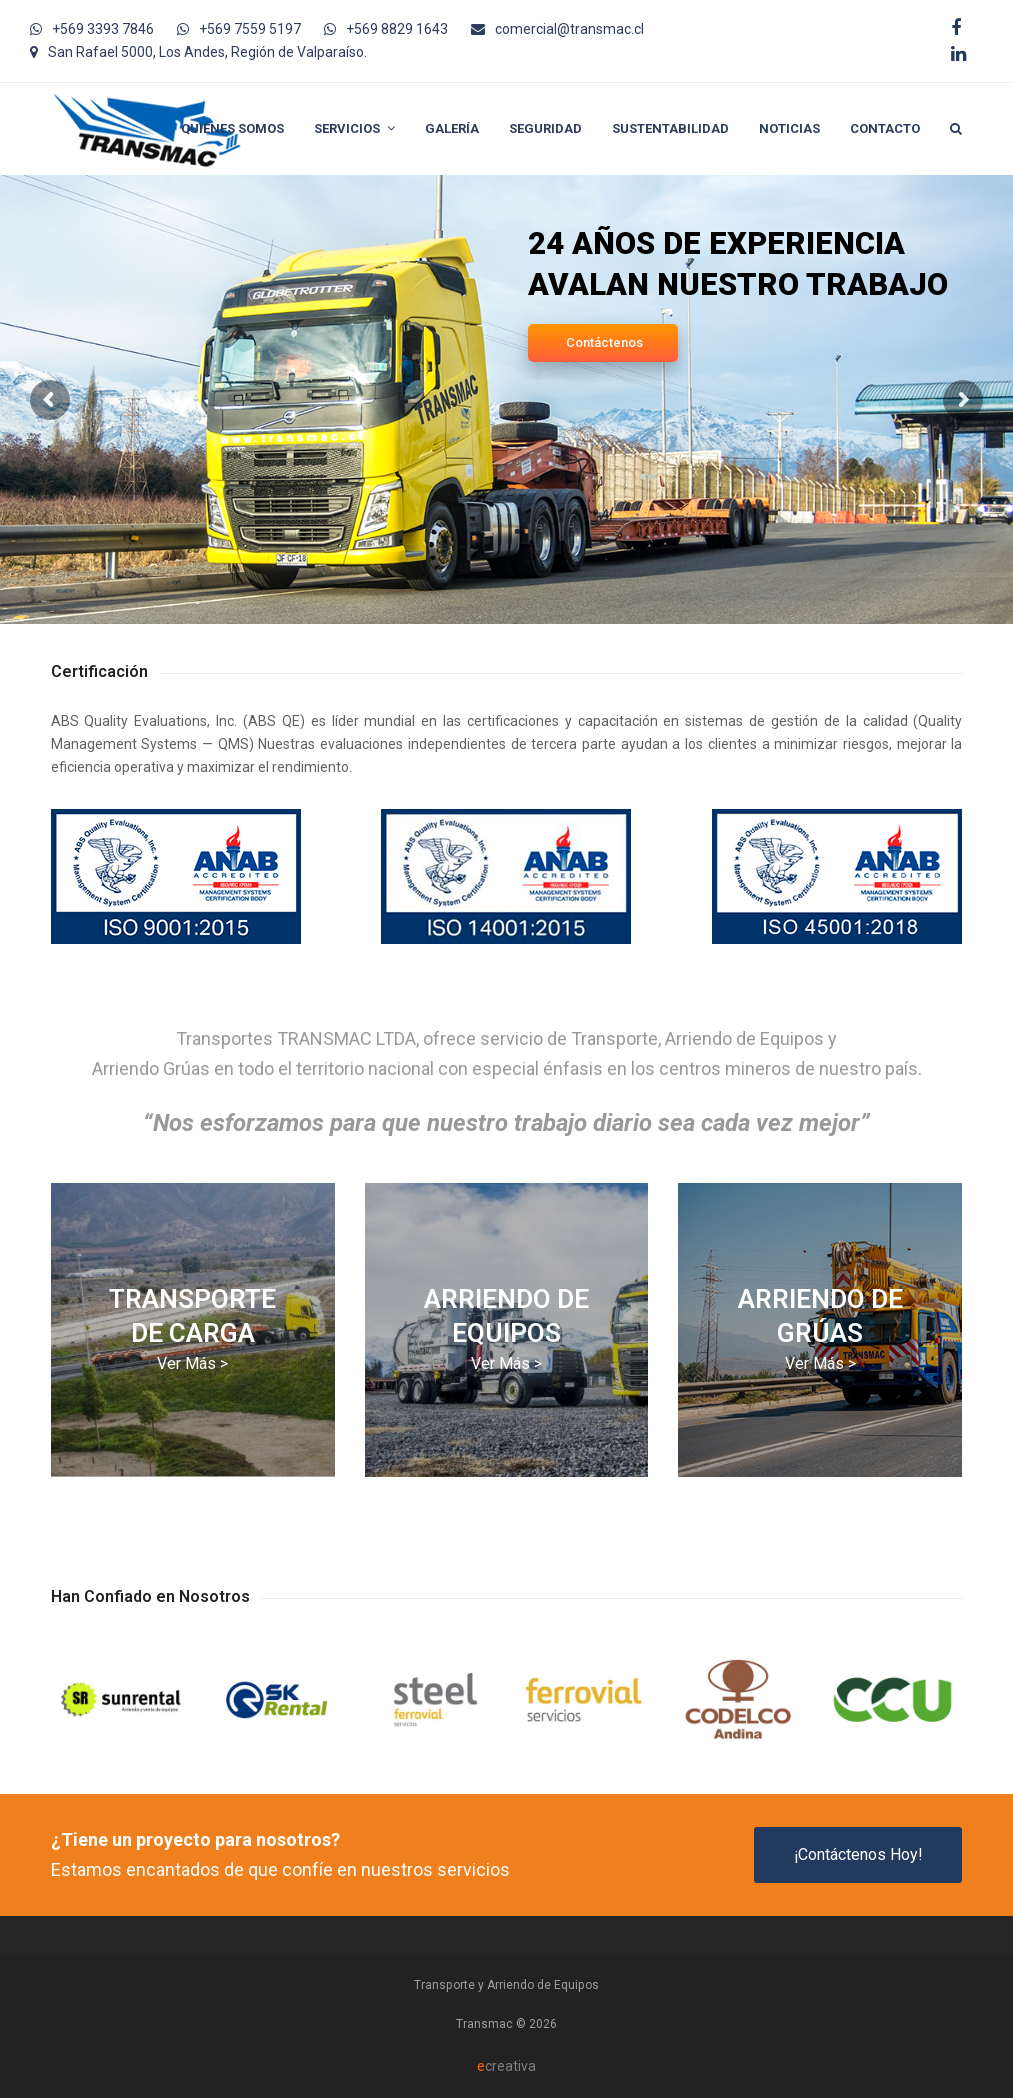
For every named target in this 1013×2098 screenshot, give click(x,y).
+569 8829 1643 (397, 29)
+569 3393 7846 (103, 29)
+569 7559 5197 (250, 29)
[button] (956, 129)
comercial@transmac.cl (569, 29)
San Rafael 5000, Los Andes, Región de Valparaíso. (207, 52)
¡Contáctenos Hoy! (858, 1854)
